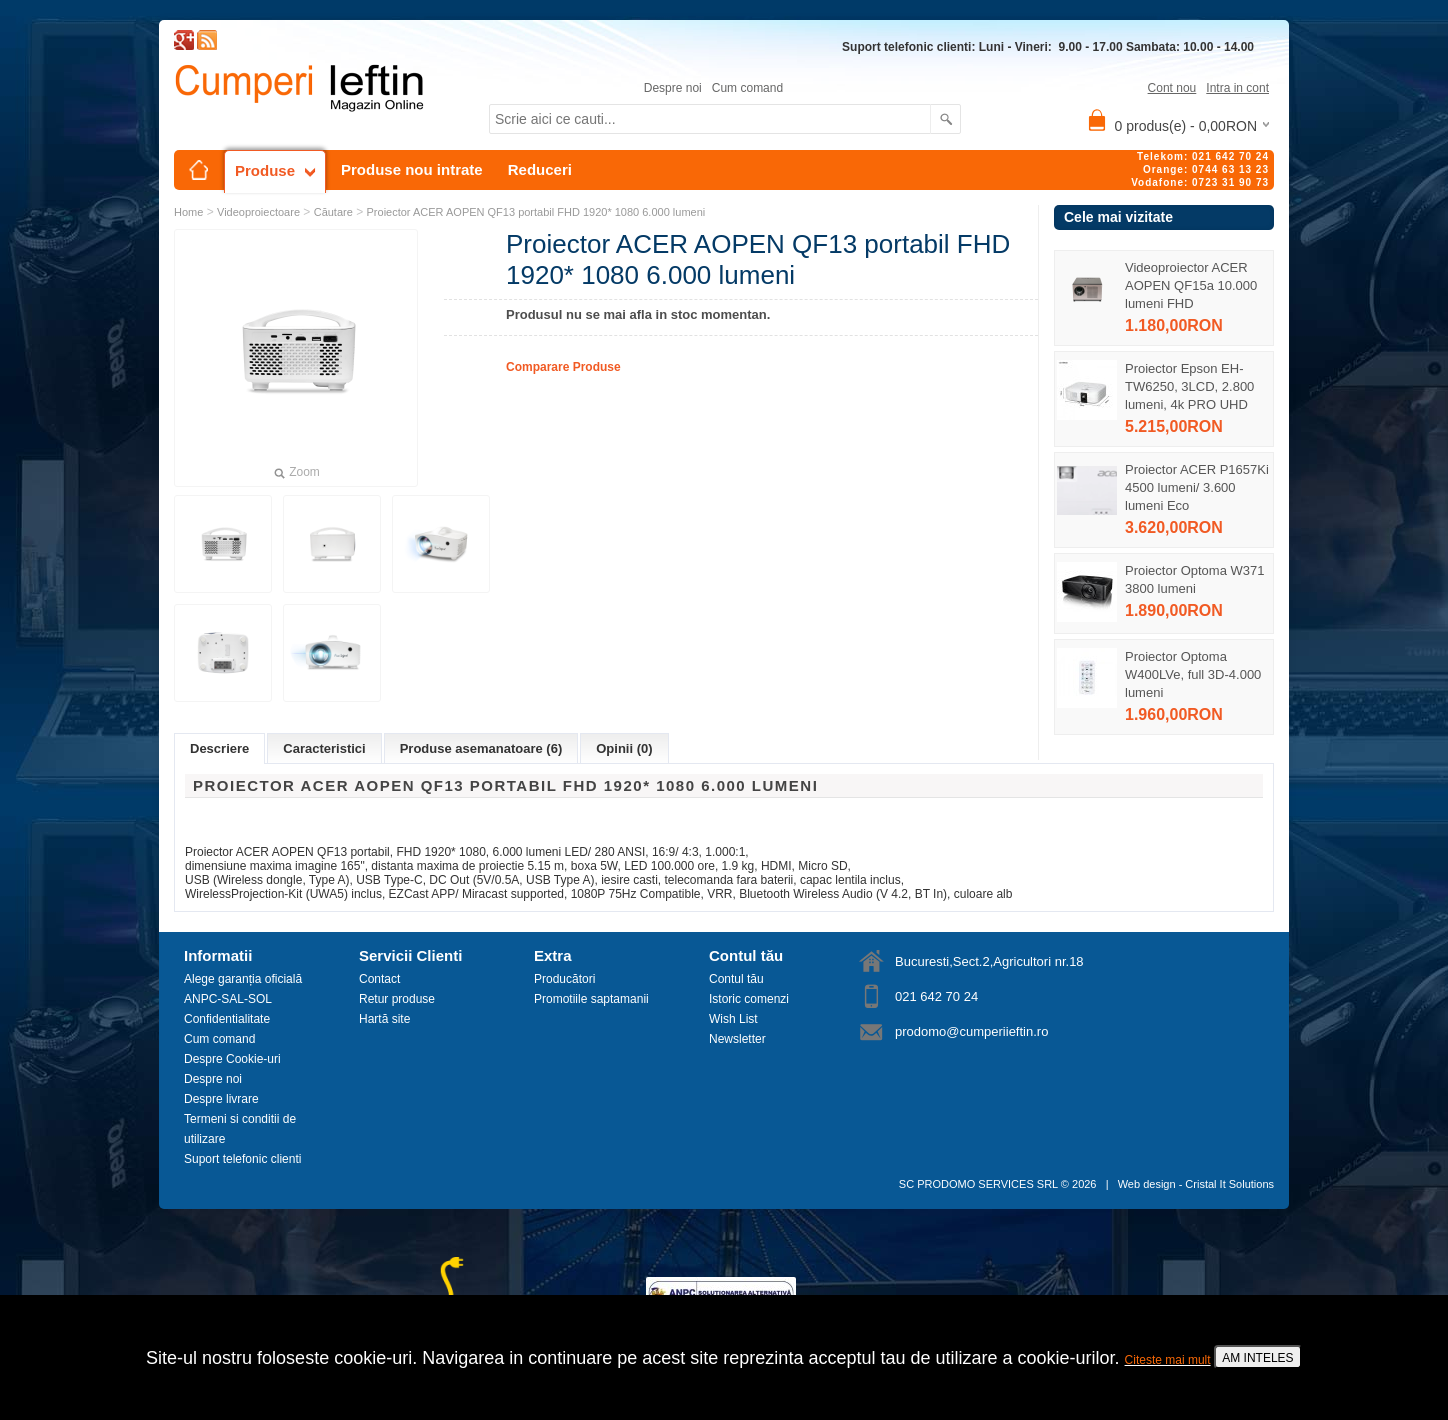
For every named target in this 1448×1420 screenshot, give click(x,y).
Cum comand (747, 88)
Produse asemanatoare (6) (481, 748)
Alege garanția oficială (243, 979)
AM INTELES (1257, 1358)
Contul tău (736, 979)
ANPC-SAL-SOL (228, 999)
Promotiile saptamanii (591, 999)
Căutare (333, 212)
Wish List (733, 1019)
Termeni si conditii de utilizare (240, 1129)
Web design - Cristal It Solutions (1196, 1184)
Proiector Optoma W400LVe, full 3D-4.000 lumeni (1193, 674)
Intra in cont (1237, 88)
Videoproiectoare (258, 212)
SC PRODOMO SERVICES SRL (978, 1184)
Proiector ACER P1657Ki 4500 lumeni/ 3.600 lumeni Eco (1197, 487)
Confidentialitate (227, 1019)
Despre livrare (221, 1099)
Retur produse (397, 999)
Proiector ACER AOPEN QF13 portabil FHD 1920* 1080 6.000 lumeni (536, 212)
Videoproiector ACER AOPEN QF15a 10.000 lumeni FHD (1191, 285)
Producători (564, 979)
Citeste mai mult (1168, 1360)
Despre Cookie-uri (232, 1059)
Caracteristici (324, 748)
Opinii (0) (624, 748)
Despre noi (673, 88)
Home (188, 212)
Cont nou (1172, 88)
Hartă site (384, 1019)
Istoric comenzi (749, 999)
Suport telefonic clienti (242, 1159)
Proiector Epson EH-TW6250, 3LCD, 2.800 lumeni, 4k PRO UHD (1189, 386)
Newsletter (737, 1039)
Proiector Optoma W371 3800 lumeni (1194, 579)
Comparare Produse (563, 367)
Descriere (219, 748)
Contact (379, 979)
